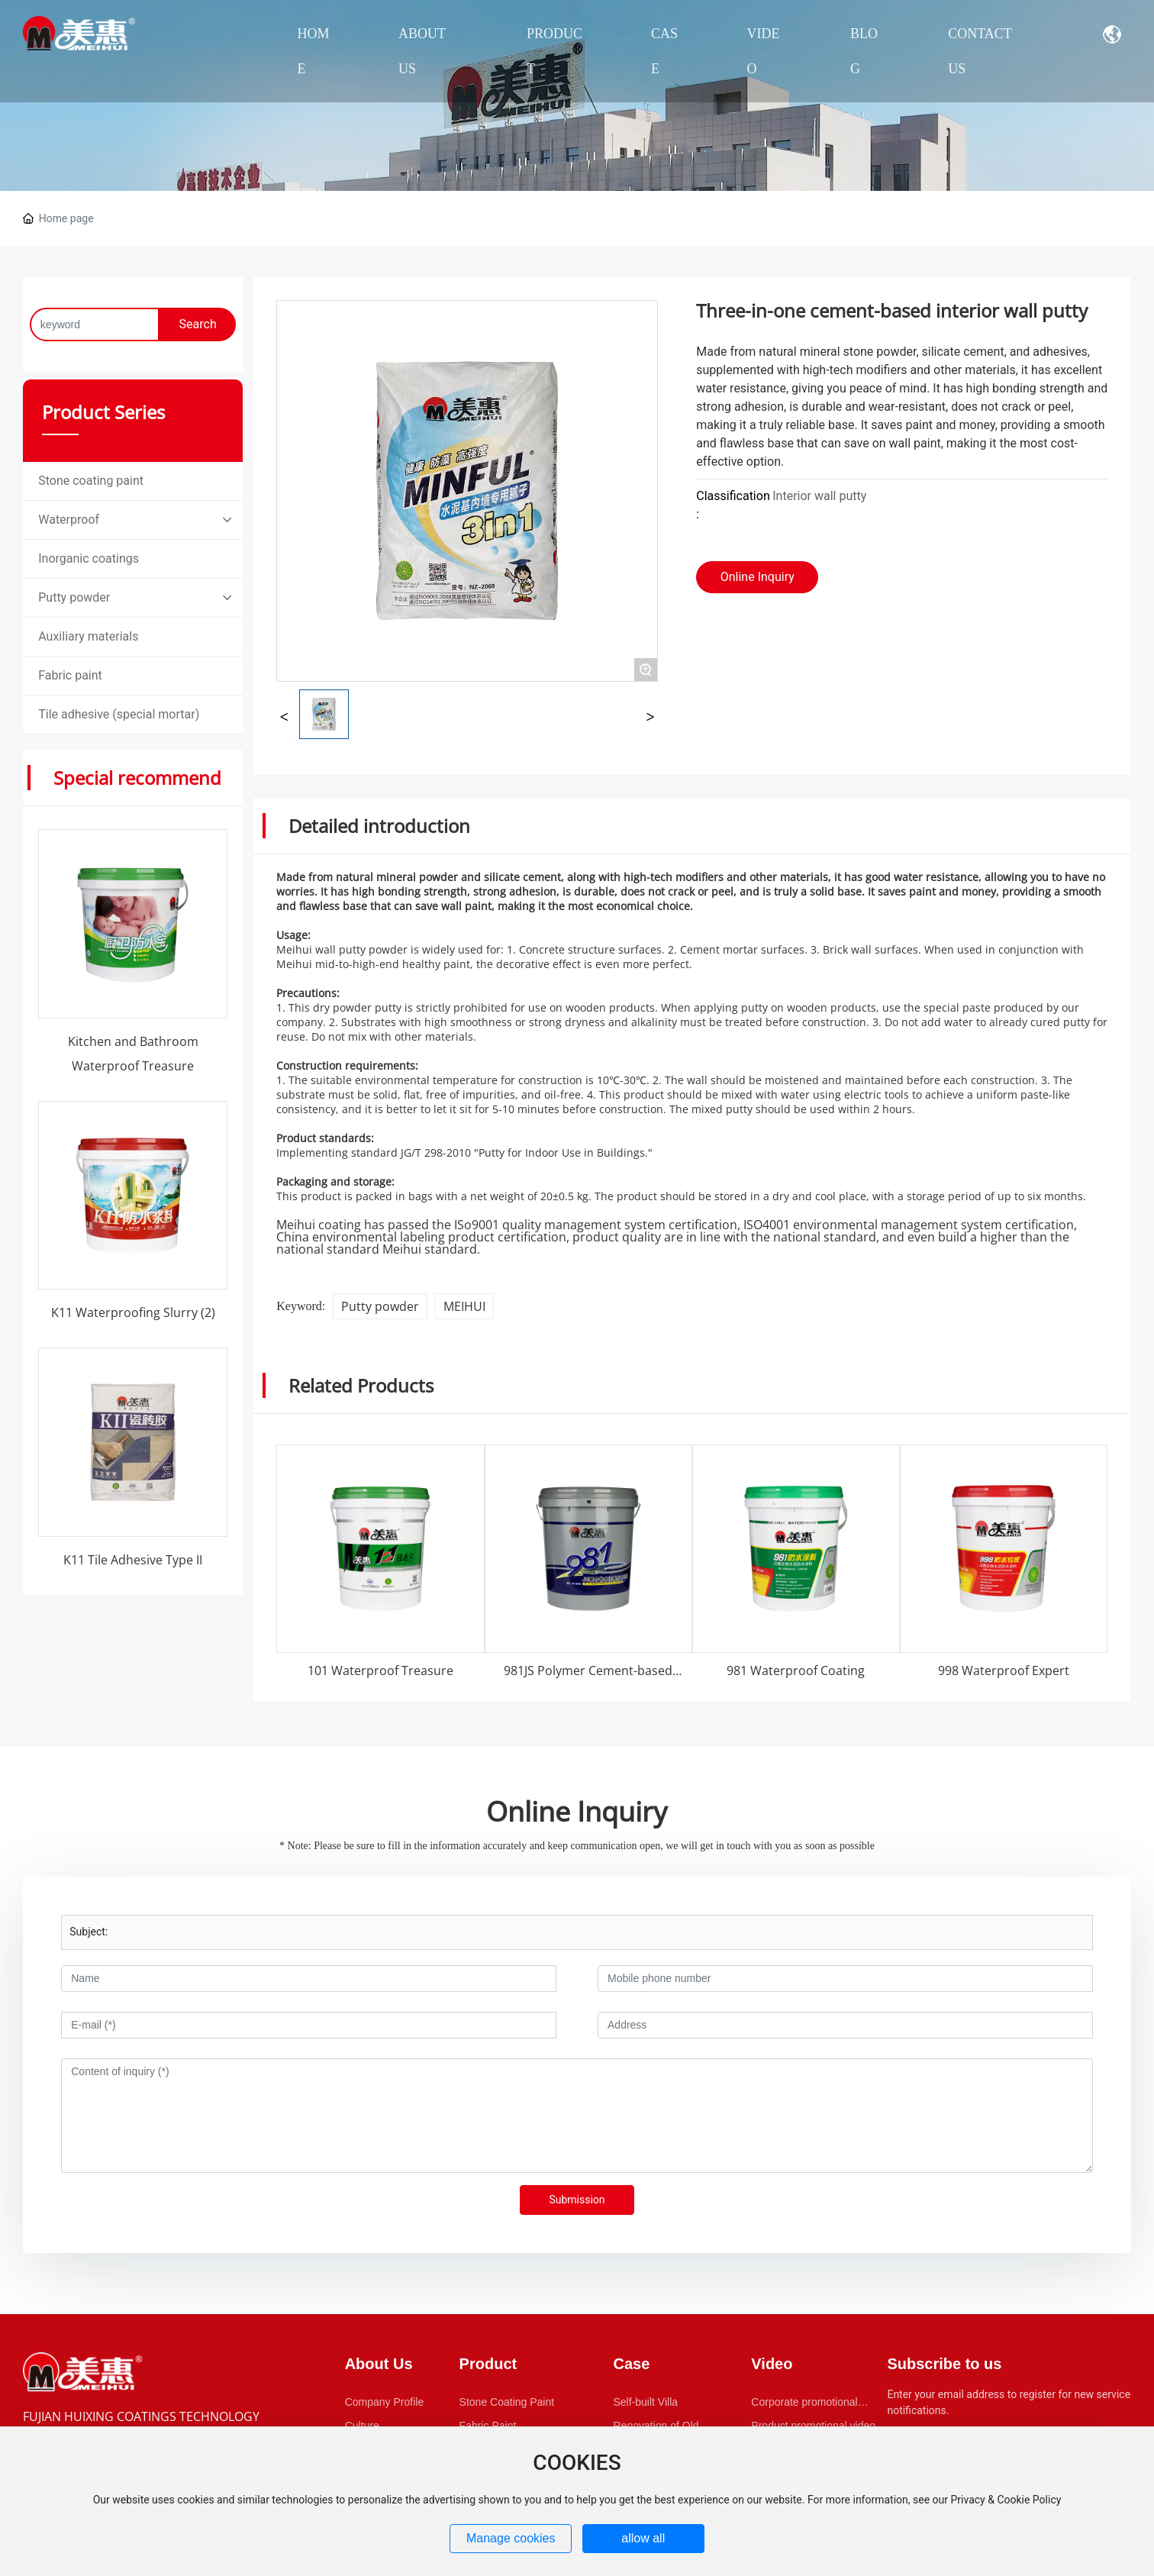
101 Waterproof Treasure (380, 1670)
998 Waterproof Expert (1003, 1670)
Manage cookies (511, 2538)
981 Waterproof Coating (796, 1670)
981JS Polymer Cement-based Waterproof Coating (588, 1677)
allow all (643, 2538)
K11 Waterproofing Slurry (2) (133, 1312)
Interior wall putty (819, 496)
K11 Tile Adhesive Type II (132, 1559)
